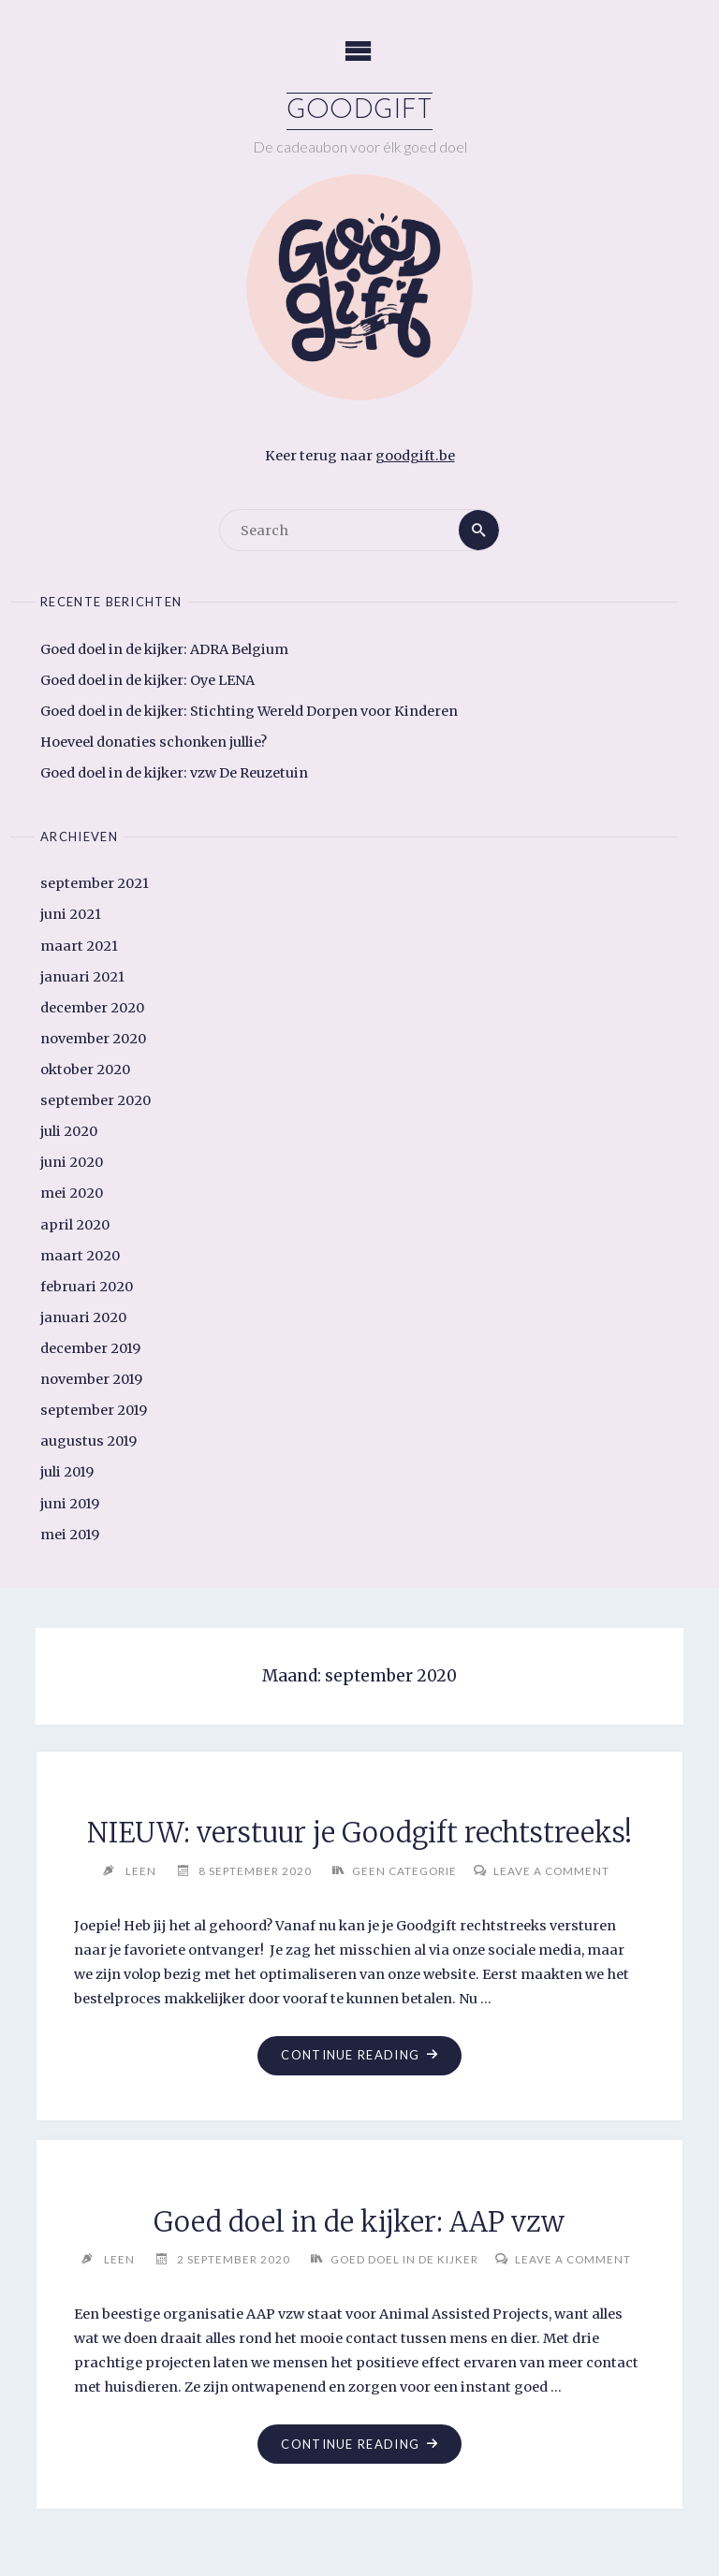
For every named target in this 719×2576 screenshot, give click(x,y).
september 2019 (93, 1410)
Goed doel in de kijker (404, 2258)
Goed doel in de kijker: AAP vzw (359, 2222)
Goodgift (359, 110)
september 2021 (94, 883)
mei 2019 (69, 1534)
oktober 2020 (85, 1069)
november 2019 (91, 1379)
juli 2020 (68, 1131)
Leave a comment (551, 1870)
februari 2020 (86, 1286)
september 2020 (95, 1100)
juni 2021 (70, 914)
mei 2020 (71, 1193)
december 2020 (92, 1007)
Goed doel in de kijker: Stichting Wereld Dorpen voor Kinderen (249, 711)
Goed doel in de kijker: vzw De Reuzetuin (174, 772)
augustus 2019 (88, 1441)
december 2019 (90, 1348)
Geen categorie (404, 1870)
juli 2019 (67, 1471)
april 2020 (75, 1224)
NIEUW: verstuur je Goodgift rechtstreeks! (359, 1833)
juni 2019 (69, 1503)
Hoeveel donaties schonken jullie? (153, 742)
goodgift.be (415, 455)
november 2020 (93, 1038)
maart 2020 (80, 1255)
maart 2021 (79, 946)
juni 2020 (71, 1162)
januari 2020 (83, 1317)
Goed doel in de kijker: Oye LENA (147, 680)
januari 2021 (82, 976)
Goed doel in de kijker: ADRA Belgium (164, 649)
